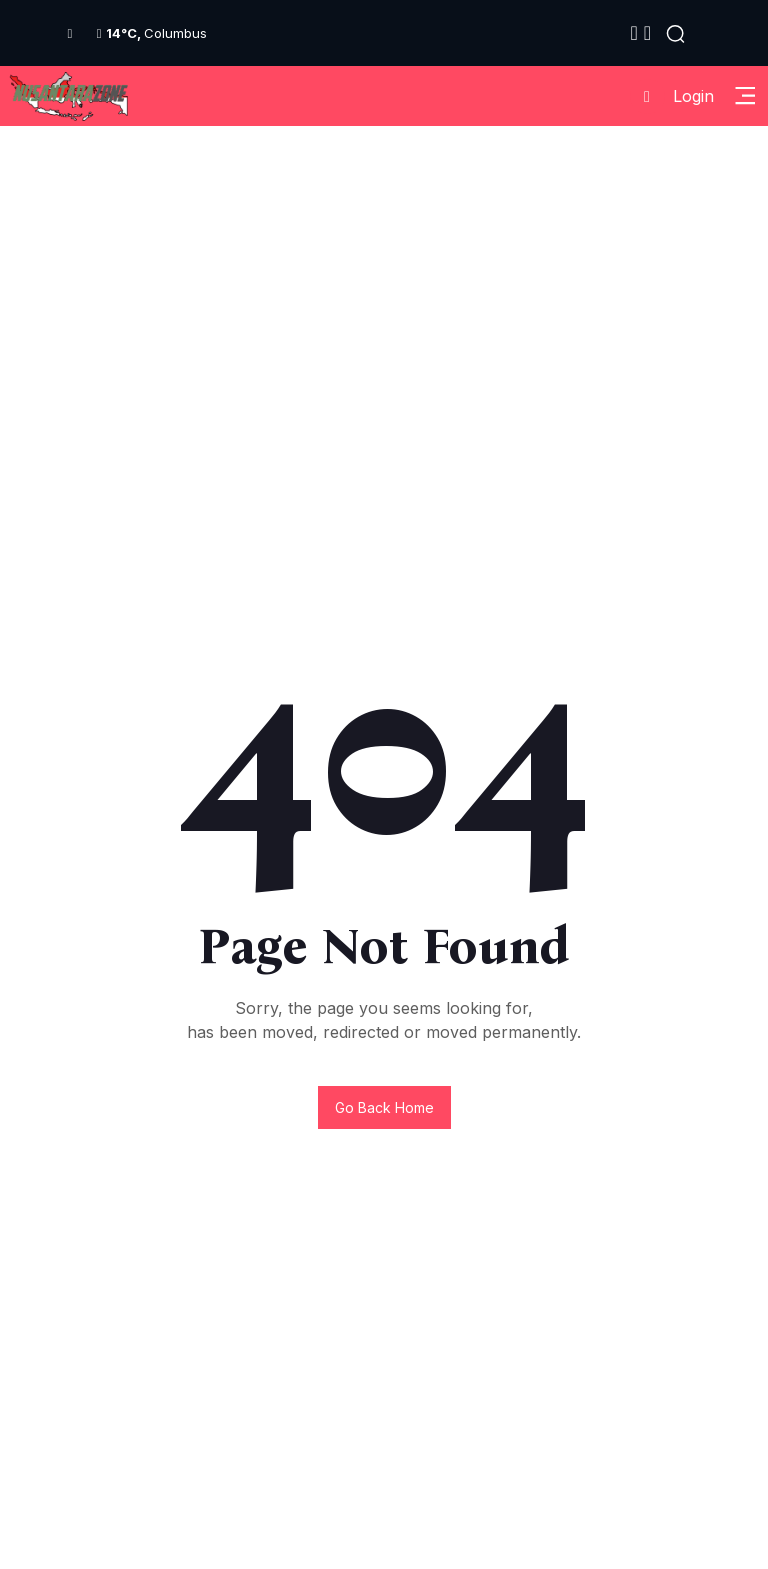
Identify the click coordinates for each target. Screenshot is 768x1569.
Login (672, 96)
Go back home (384, 1107)
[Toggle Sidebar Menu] (745, 96)
